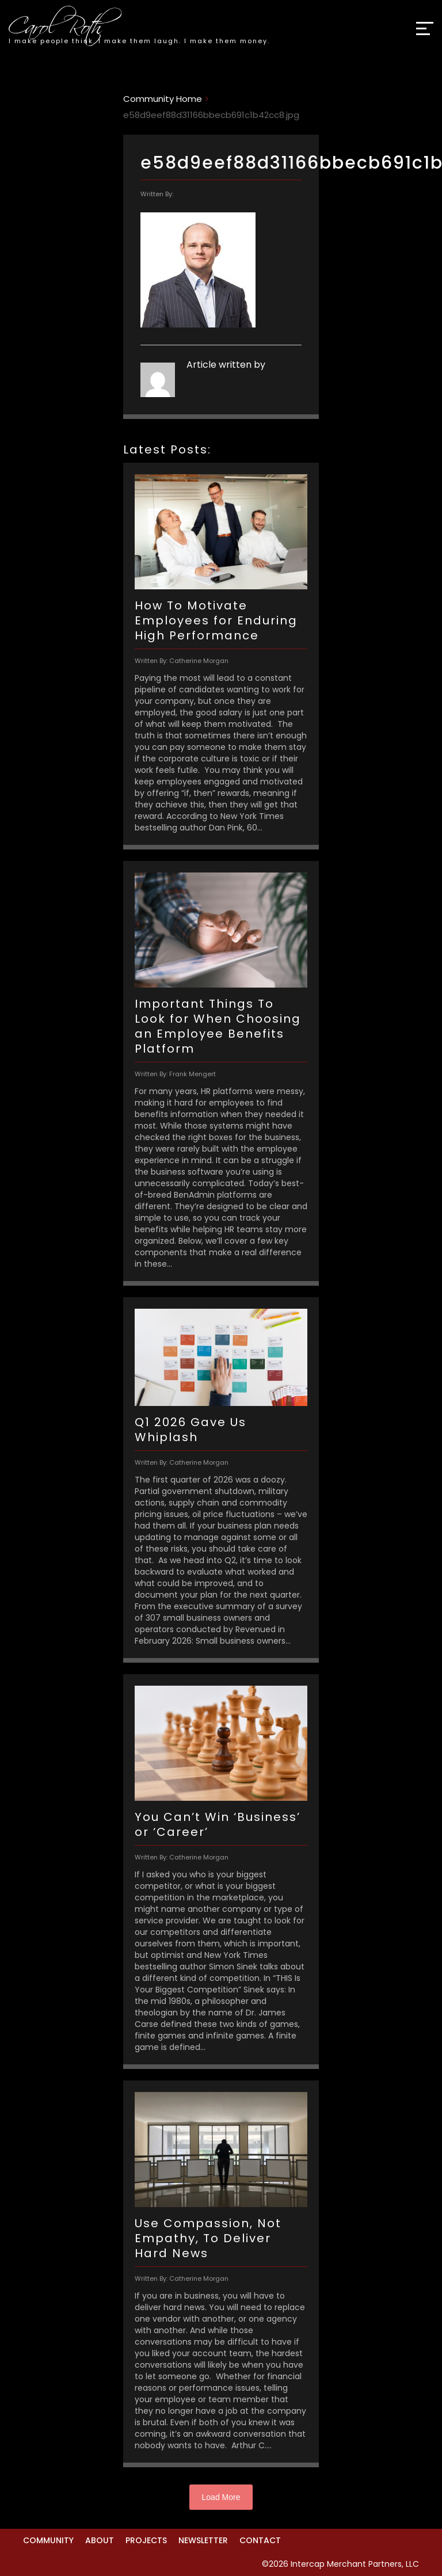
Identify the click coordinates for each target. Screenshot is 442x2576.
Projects (146, 2540)
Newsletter (203, 2540)
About (99, 2540)
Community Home (162, 99)
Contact (260, 2540)
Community (48, 2540)
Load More (221, 2497)
